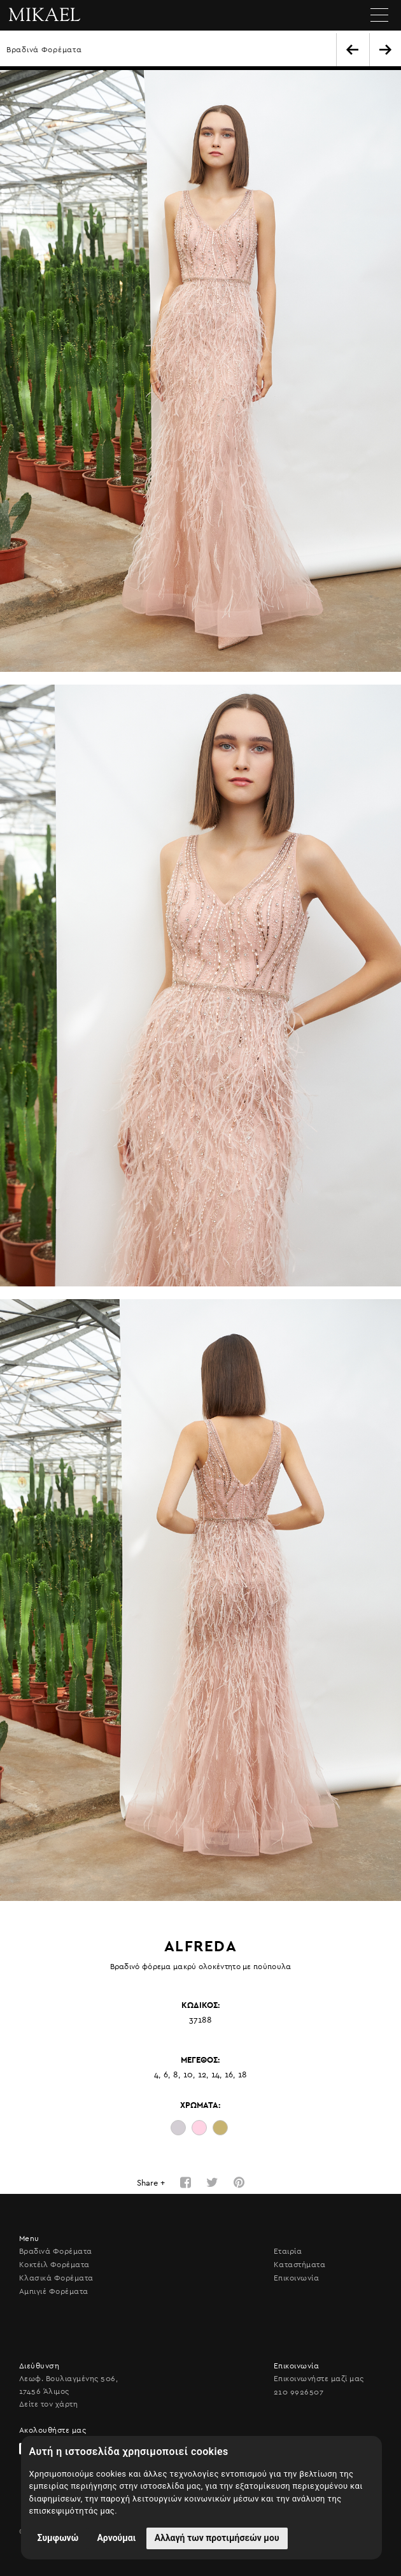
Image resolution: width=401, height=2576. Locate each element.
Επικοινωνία (296, 2278)
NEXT (385, 49)
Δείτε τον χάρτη (48, 2404)
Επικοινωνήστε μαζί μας (319, 2378)
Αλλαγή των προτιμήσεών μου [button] (217, 2538)
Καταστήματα (299, 2264)
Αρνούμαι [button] (116, 2538)
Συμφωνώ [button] (58, 2538)
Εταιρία (288, 2251)
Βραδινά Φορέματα (44, 49)
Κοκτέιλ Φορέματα (54, 2264)
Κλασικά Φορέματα (56, 2278)
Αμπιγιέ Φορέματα (53, 2291)
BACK (352, 49)
